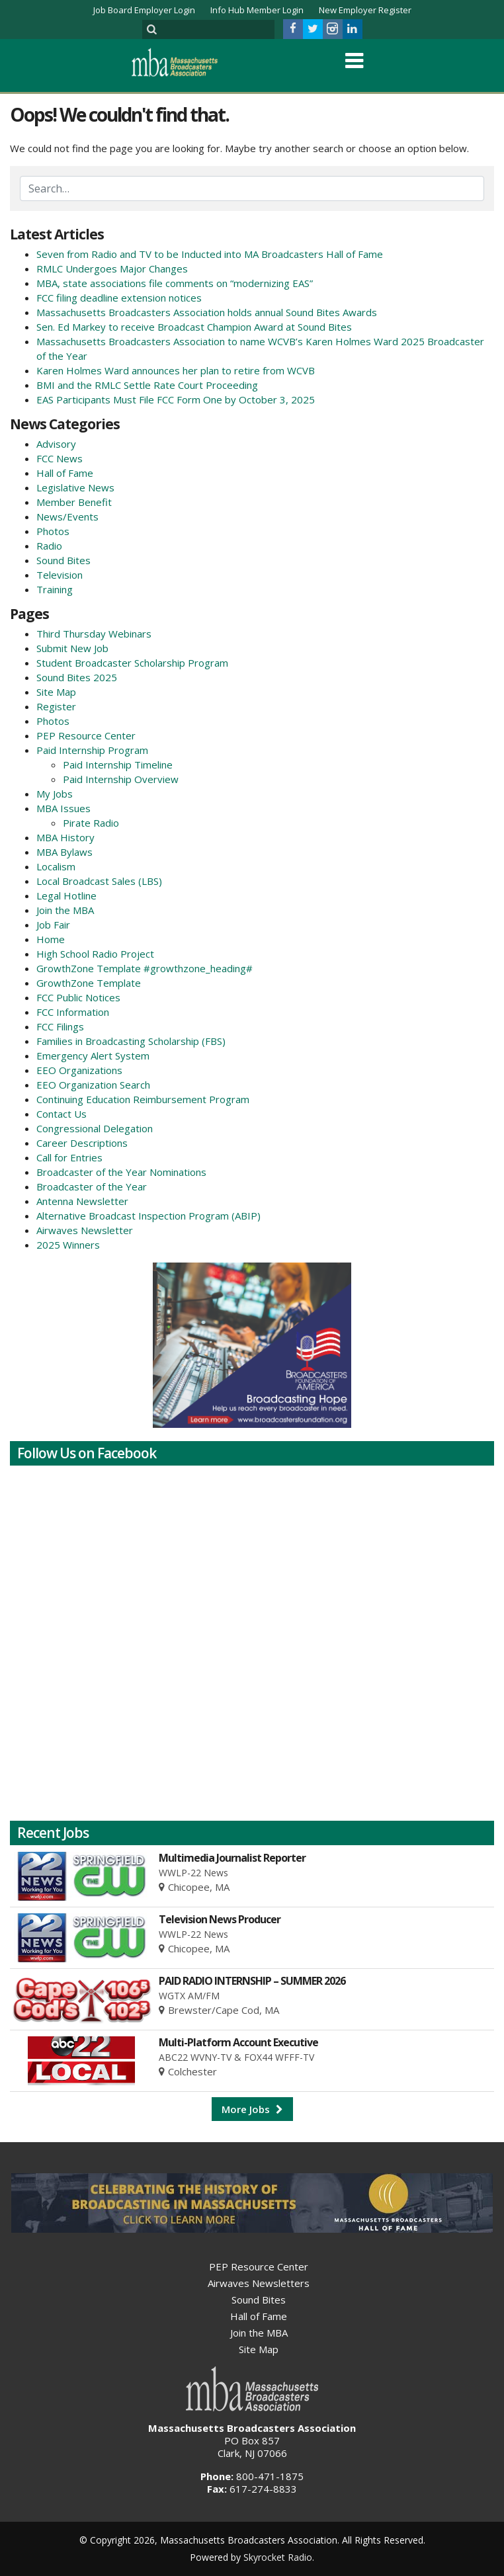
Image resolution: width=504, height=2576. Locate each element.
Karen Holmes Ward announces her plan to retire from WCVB (175, 370)
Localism (55, 866)
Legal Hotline (66, 895)
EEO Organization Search (93, 1084)
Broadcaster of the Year (91, 1186)
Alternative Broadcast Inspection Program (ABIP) (148, 1215)
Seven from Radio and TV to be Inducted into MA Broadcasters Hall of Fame (209, 254)
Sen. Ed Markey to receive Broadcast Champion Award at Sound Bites (194, 326)
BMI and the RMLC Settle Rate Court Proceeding (147, 385)
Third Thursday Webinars (93, 633)
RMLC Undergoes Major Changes (112, 268)
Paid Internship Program (92, 750)
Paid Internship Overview (121, 779)
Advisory (56, 443)
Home (50, 939)
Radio (49, 545)
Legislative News (75, 487)
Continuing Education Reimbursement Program (142, 1099)
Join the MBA (65, 910)
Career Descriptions (82, 1142)
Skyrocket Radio (277, 2557)
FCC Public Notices (78, 997)
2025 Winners (68, 1244)
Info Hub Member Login (257, 10)
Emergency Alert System (92, 1055)
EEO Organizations (79, 1070)
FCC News (59, 458)
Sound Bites (63, 560)
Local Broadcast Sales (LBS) (99, 881)
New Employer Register (365, 10)
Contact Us (61, 1113)
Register (56, 706)
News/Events (67, 516)
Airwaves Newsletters (259, 2283)
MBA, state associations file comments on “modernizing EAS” (174, 283)
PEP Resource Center (86, 735)
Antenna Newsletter (82, 1201)
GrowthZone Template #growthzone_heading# (144, 968)
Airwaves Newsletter (84, 1230)
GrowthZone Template (88, 982)
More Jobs (252, 2109)
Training (54, 589)
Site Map (56, 691)
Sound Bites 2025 (76, 677)
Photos (52, 531)
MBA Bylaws (64, 851)
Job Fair (53, 924)
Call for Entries (69, 1157)
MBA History (65, 837)
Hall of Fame (64, 472)
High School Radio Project (95, 953)
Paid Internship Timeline (118, 764)
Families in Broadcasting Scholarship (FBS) (131, 1041)
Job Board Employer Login (144, 10)
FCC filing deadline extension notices (119, 297)
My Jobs (54, 793)
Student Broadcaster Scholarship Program (132, 662)
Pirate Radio (91, 822)
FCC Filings (60, 1026)
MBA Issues (63, 808)
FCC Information (72, 1011)
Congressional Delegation (94, 1128)
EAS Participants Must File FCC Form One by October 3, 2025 (175, 399)
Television (59, 574)
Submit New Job (72, 648)
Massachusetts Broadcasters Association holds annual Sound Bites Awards (206, 312)
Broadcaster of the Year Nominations (121, 1172)
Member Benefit (74, 502)
